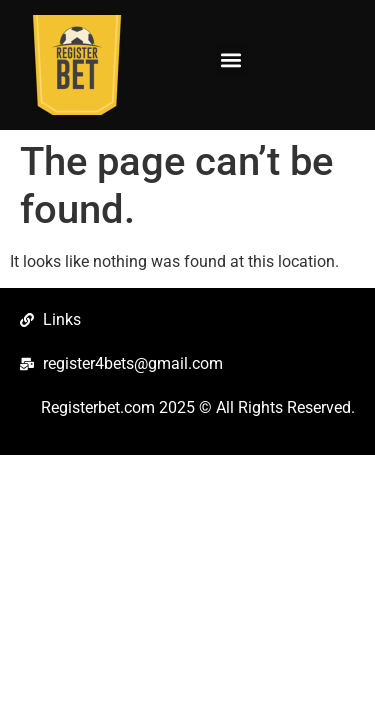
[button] (231, 60)
